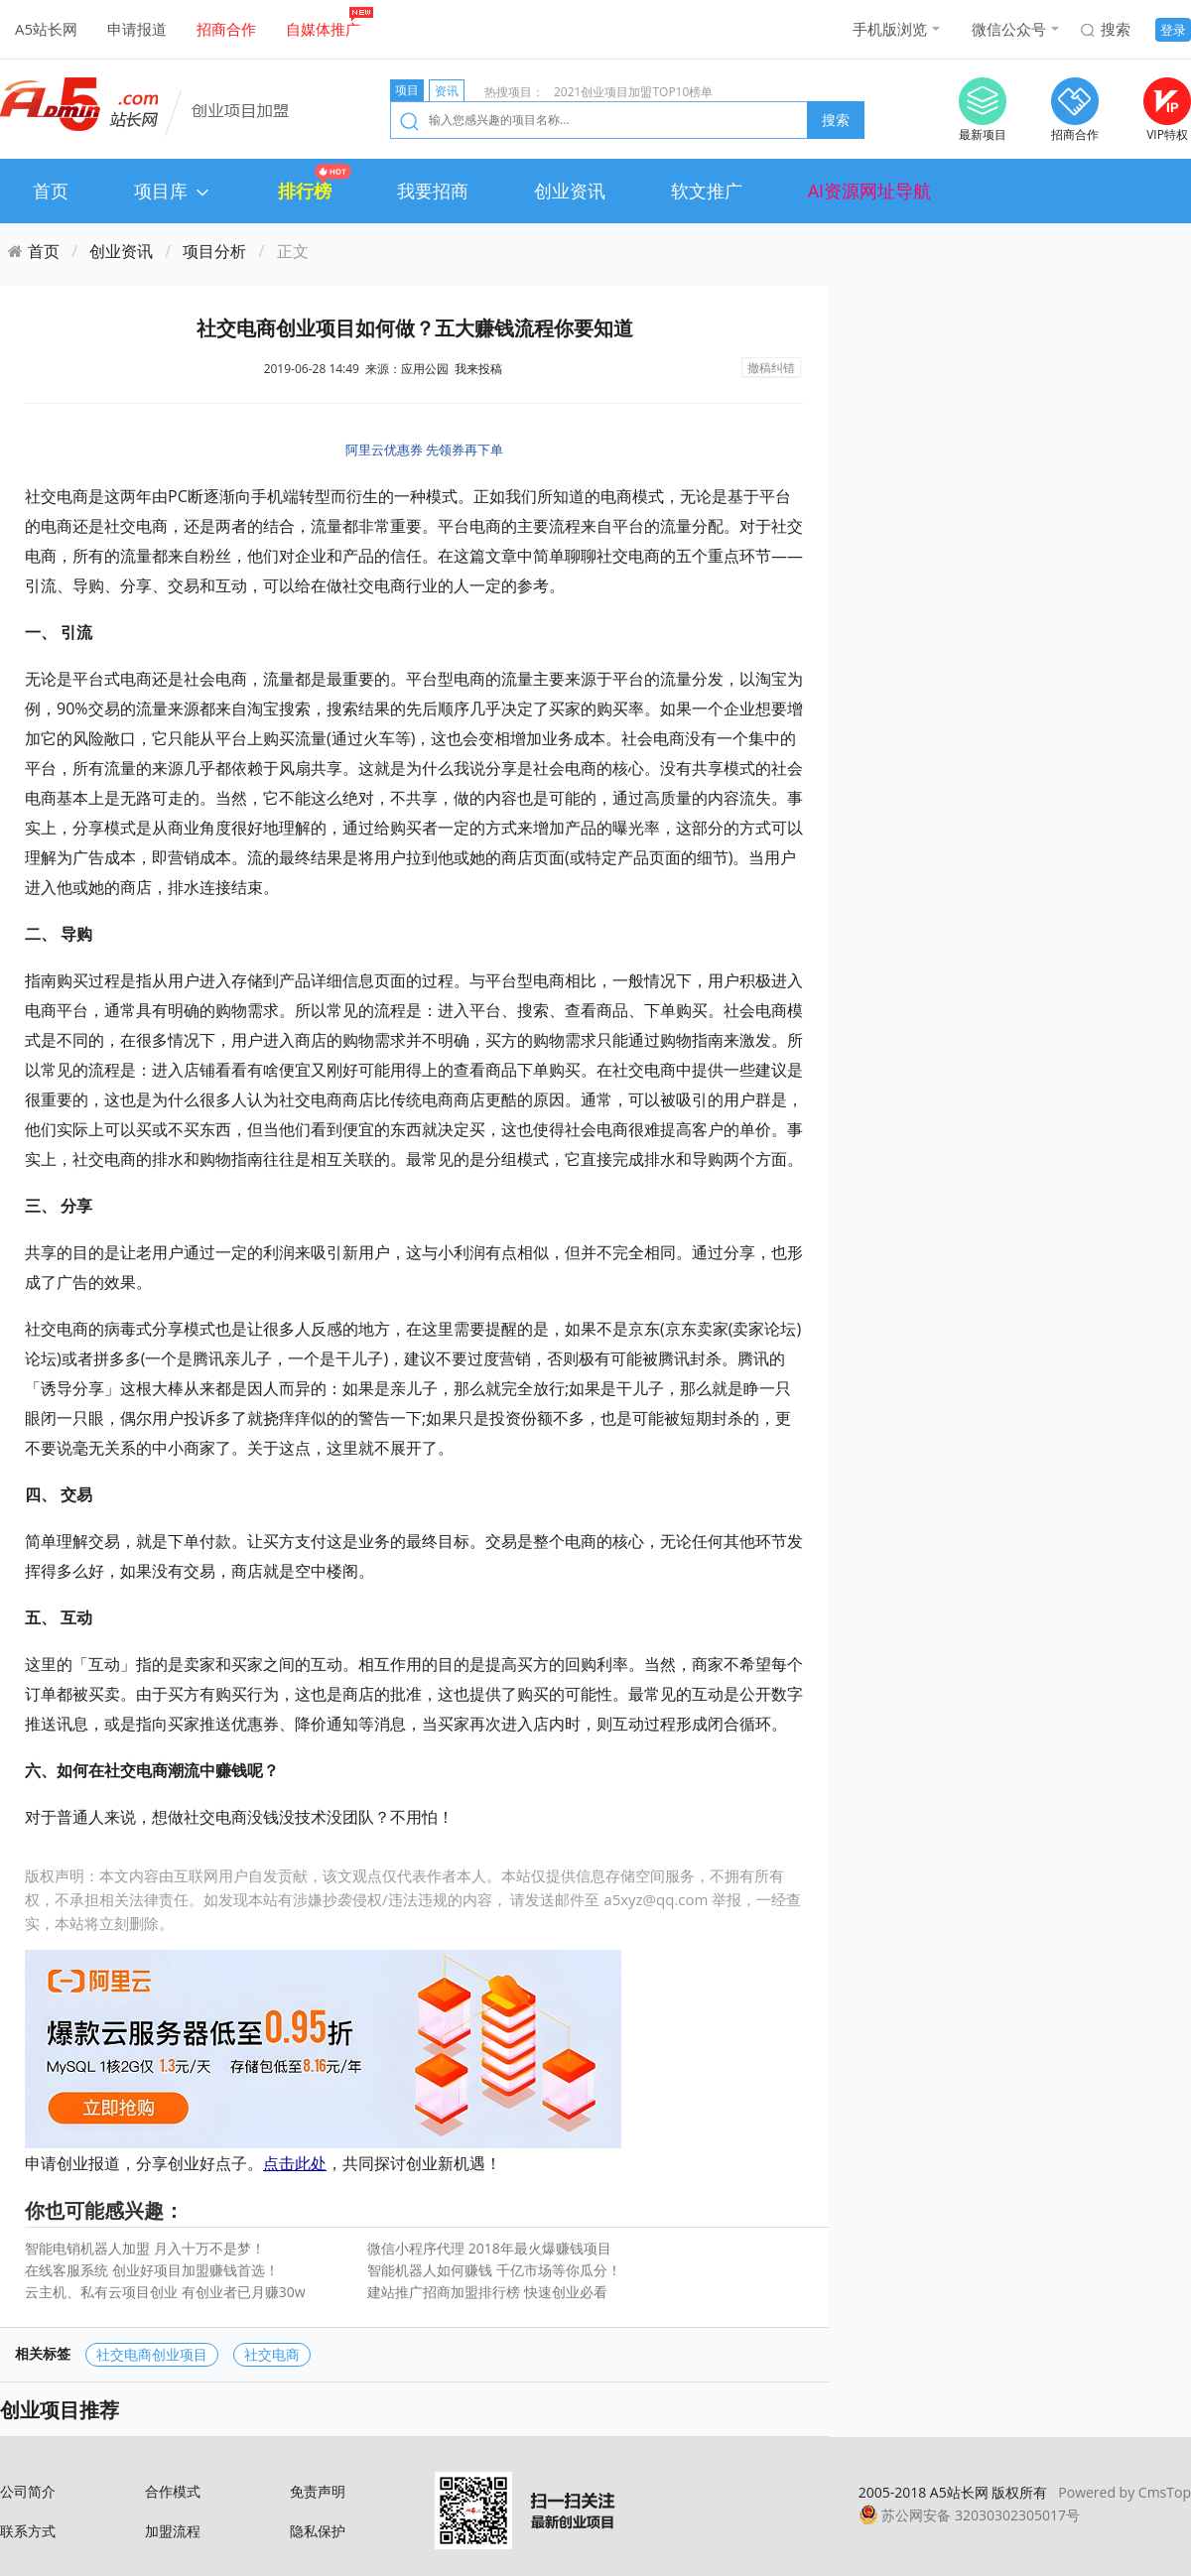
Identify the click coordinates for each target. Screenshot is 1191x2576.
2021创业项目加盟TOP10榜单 (633, 91)
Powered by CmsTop (1124, 2492)
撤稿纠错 (771, 367)
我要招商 (432, 190)
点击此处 (295, 2163)
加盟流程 (172, 2530)
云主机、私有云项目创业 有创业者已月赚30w (165, 2291)
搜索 (1115, 29)
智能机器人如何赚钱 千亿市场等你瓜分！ (494, 2269)
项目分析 (214, 251)
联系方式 (28, 2530)
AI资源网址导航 (869, 190)
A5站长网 (46, 29)
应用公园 (425, 368)
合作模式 (172, 2491)
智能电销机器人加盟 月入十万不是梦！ (145, 2248)
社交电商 (272, 2354)
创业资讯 (569, 190)
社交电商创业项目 (151, 2354)
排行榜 (304, 190)
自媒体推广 (323, 29)
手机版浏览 (890, 29)
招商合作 (226, 29)
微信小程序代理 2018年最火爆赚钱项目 (489, 2248)
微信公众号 (1009, 29)
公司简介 (28, 2491)
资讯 (447, 90)
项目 (407, 89)
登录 (1173, 30)
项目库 (173, 190)
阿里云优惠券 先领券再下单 (424, 449)
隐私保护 (317, 2530)
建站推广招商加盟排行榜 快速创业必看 (487, 2291)
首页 (50, 190)
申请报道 (137, 29)
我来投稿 (478, 368)
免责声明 (317, 2491)
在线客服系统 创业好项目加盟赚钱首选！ (152, 2269)
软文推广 (706, 190)
